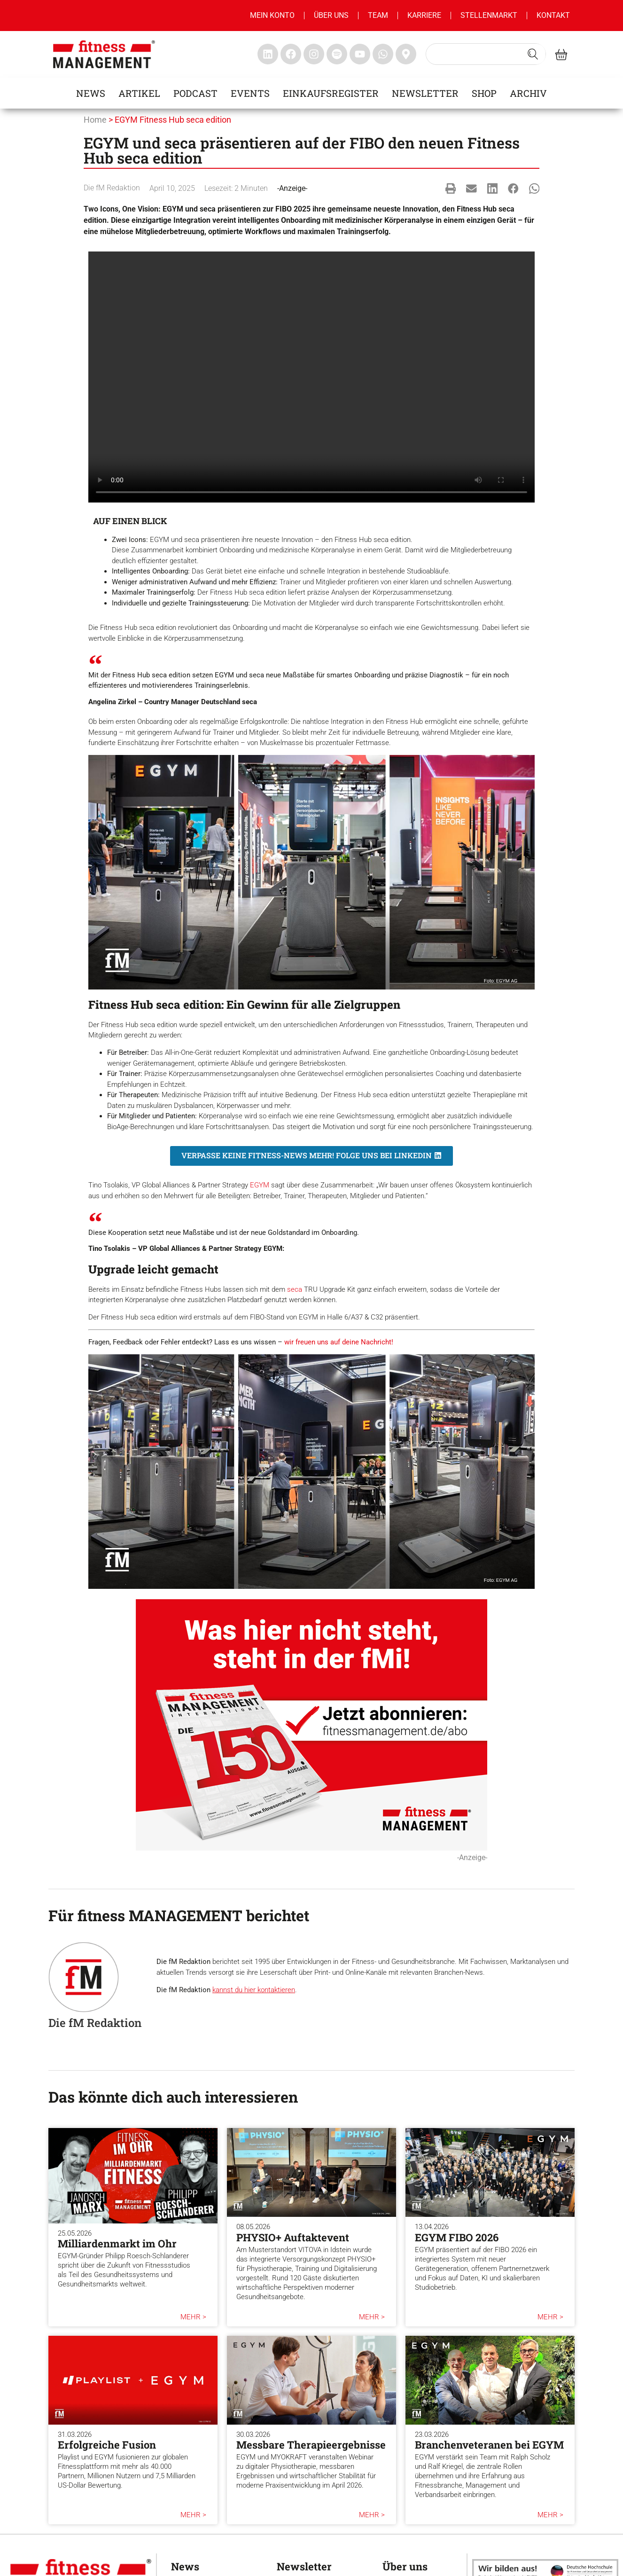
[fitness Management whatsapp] (383, 54)
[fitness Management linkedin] (267, 54)
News (90, 93)
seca (294, 1289)
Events (250, 93)
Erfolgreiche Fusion (107, 2444)
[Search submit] (532, 54)
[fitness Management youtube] (360, 54)
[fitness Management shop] (561, 54)
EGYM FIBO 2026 (456, 2237)
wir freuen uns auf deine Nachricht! (338, 1342)
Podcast (195, 93)
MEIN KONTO (272, 15)
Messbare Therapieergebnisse (311, 2444)
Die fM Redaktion (112, 187)
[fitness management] (104, 54)
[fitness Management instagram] (314, 54)
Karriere (424, 15)
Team (378, 15)
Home (95, 120)
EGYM (259, 1185)
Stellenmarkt (488, 15)
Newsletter (425, 93)
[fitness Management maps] (406, 54)
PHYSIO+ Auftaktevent (292, 2237)
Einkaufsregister (331, 93)
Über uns (331, 15)
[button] (450, 188)
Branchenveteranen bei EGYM (489, 2444)
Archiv (528, 93)
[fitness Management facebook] (290, 54)
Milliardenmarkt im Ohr (117, 2243)
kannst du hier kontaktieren (253, 1990)
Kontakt (553, 15)
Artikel (139, 93)
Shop (484, 93)
